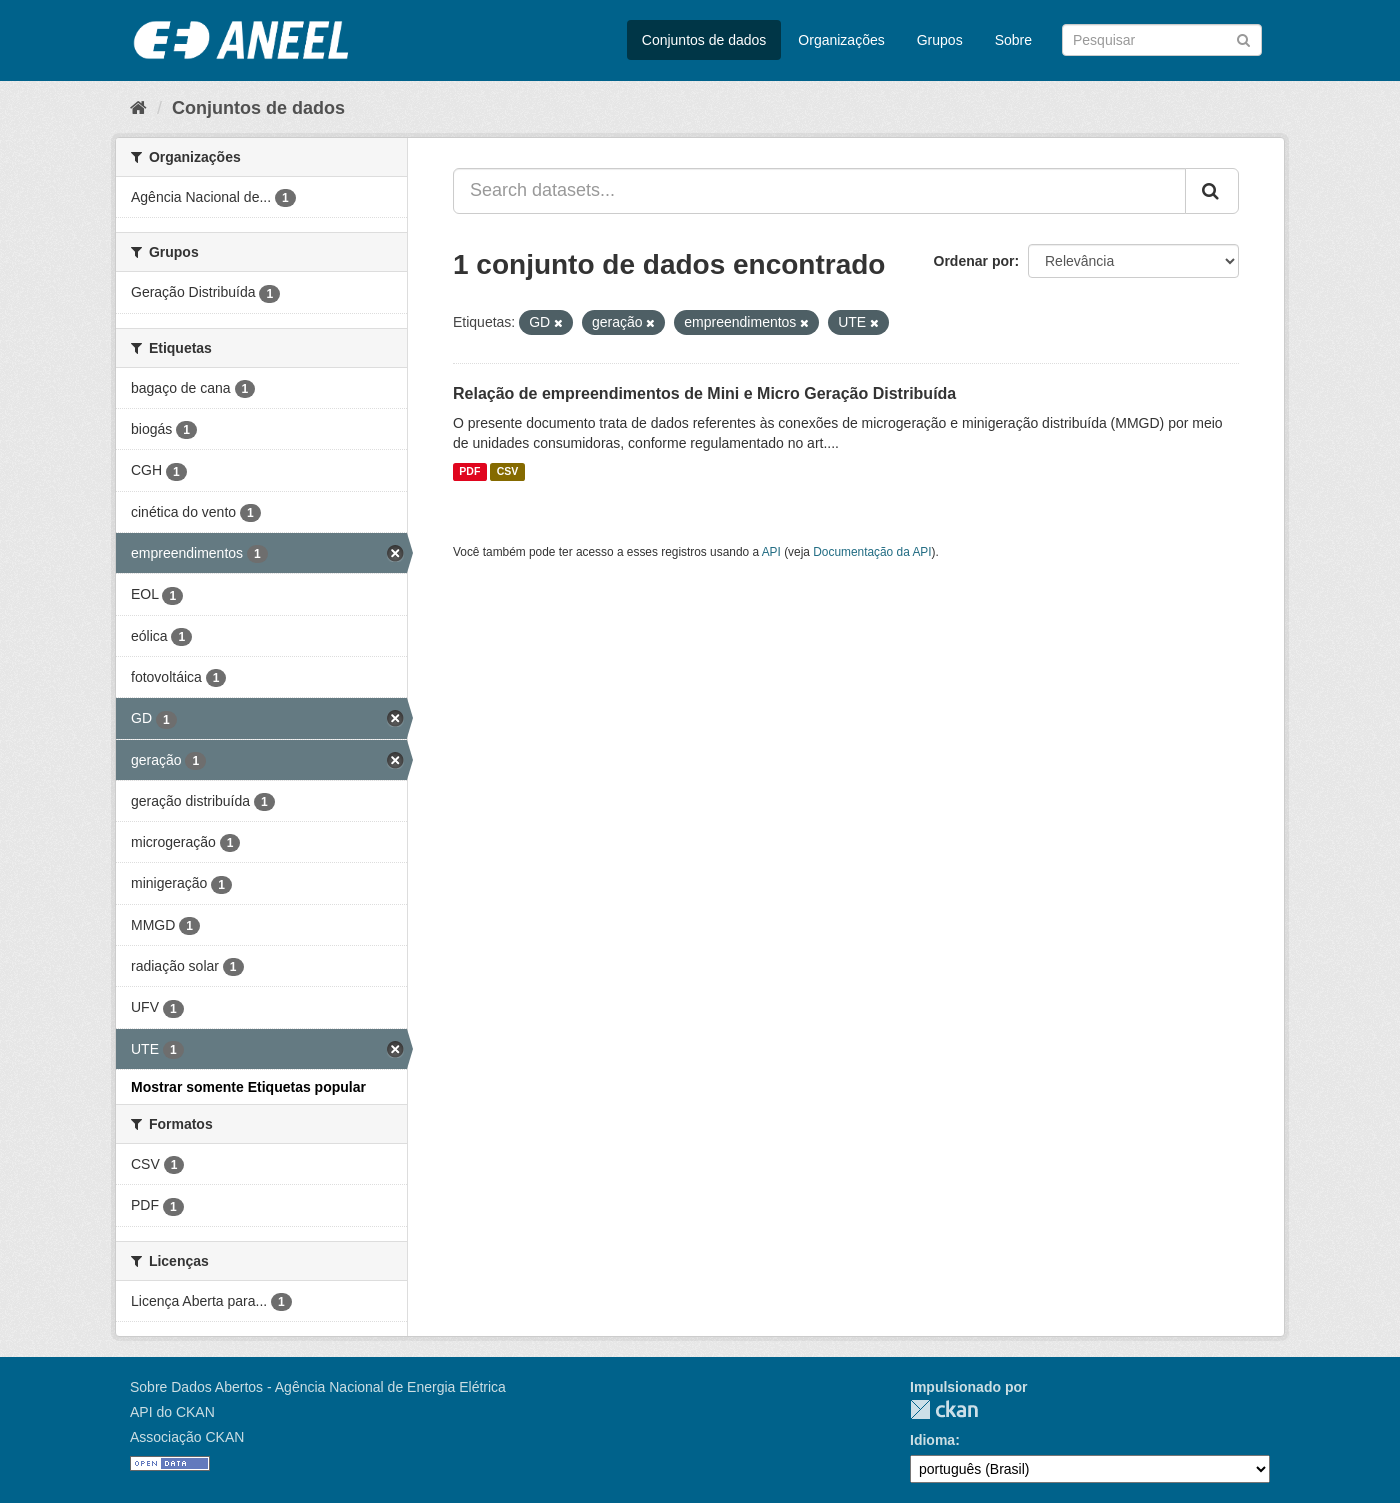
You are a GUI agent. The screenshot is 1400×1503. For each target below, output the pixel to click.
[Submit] (1243, 38)
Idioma (932, 1440)
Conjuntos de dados (704, 40)
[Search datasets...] (819, 191)
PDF (469, 472)
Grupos (940, 40)
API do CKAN (172, 1412)
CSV (508, 472)
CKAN (944, 1409)
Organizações (841, 40)
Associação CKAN (187, 1437)
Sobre (1013, 40)
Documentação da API (872, 552)
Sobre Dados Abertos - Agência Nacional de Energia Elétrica (318, 1387)
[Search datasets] (1162, 40)
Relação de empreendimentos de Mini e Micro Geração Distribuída (704, 393)
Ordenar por (974, 261)
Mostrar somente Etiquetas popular (248, 1087)
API (771, 552)
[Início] (138, 108)
